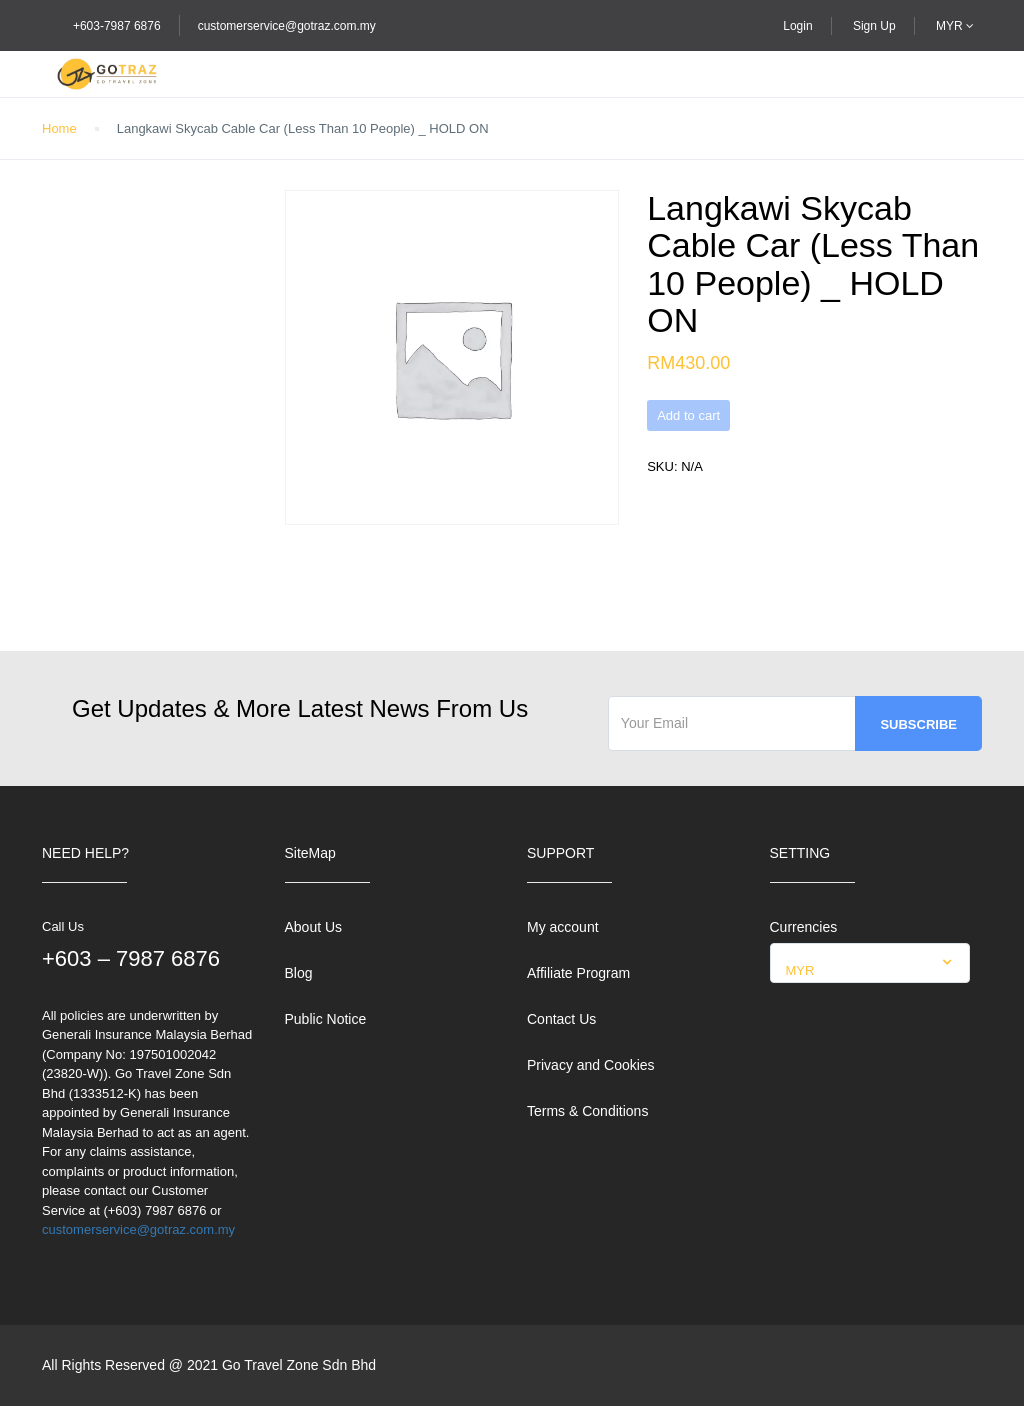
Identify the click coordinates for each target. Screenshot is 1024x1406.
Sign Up (874, 26)
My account (563, 927)
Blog (299, 973)
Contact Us (561, 1019)
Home (59, 128)
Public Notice (326, 1019)
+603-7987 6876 (117, 26)
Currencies (804, 927)
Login (797, 26)
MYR (955, 26)
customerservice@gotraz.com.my (287, 26)
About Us (314, 927)
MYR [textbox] (800, 970)
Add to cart (688, 415)
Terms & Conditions (587, 1111)
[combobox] (870, 963)
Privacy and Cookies (591, 1065)
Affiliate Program (578, 973)
